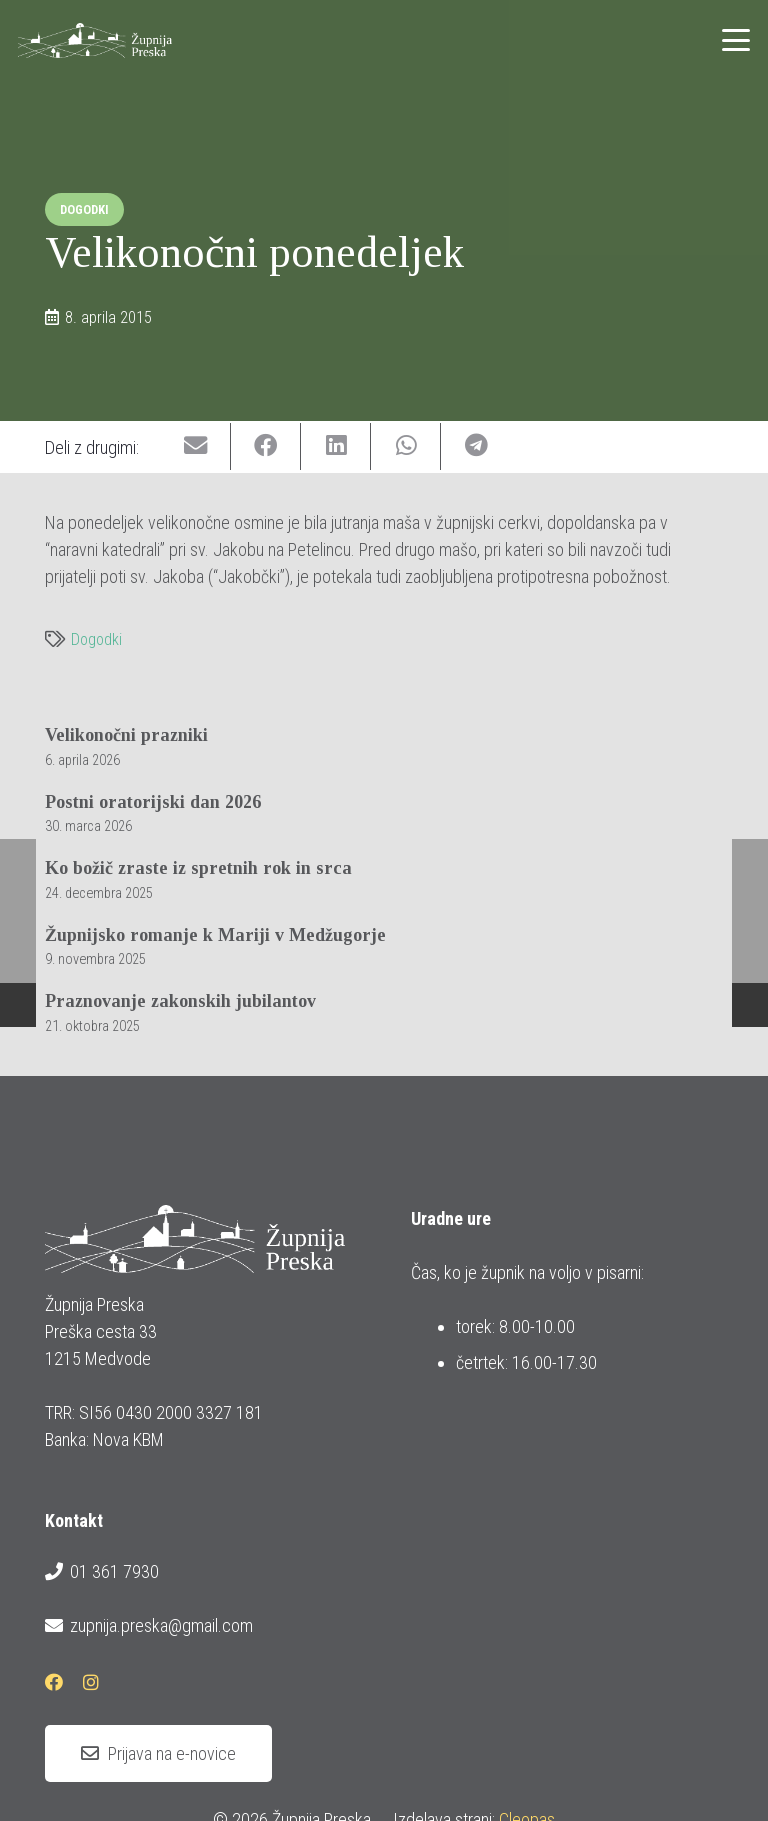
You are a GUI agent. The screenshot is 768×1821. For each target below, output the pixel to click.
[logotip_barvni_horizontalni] (95, 40)
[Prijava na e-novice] (158, 1754)
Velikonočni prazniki (126, 735)
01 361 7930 (102, 1572)
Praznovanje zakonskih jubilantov (180, 1001)
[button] (736, 40)
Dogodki (96, 639)
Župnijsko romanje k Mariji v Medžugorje (215, 934)
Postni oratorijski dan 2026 (153, 801)
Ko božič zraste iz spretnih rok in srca (198, 868)
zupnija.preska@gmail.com (149, 1626)
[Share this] (266, 446)
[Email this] (196, 446)
